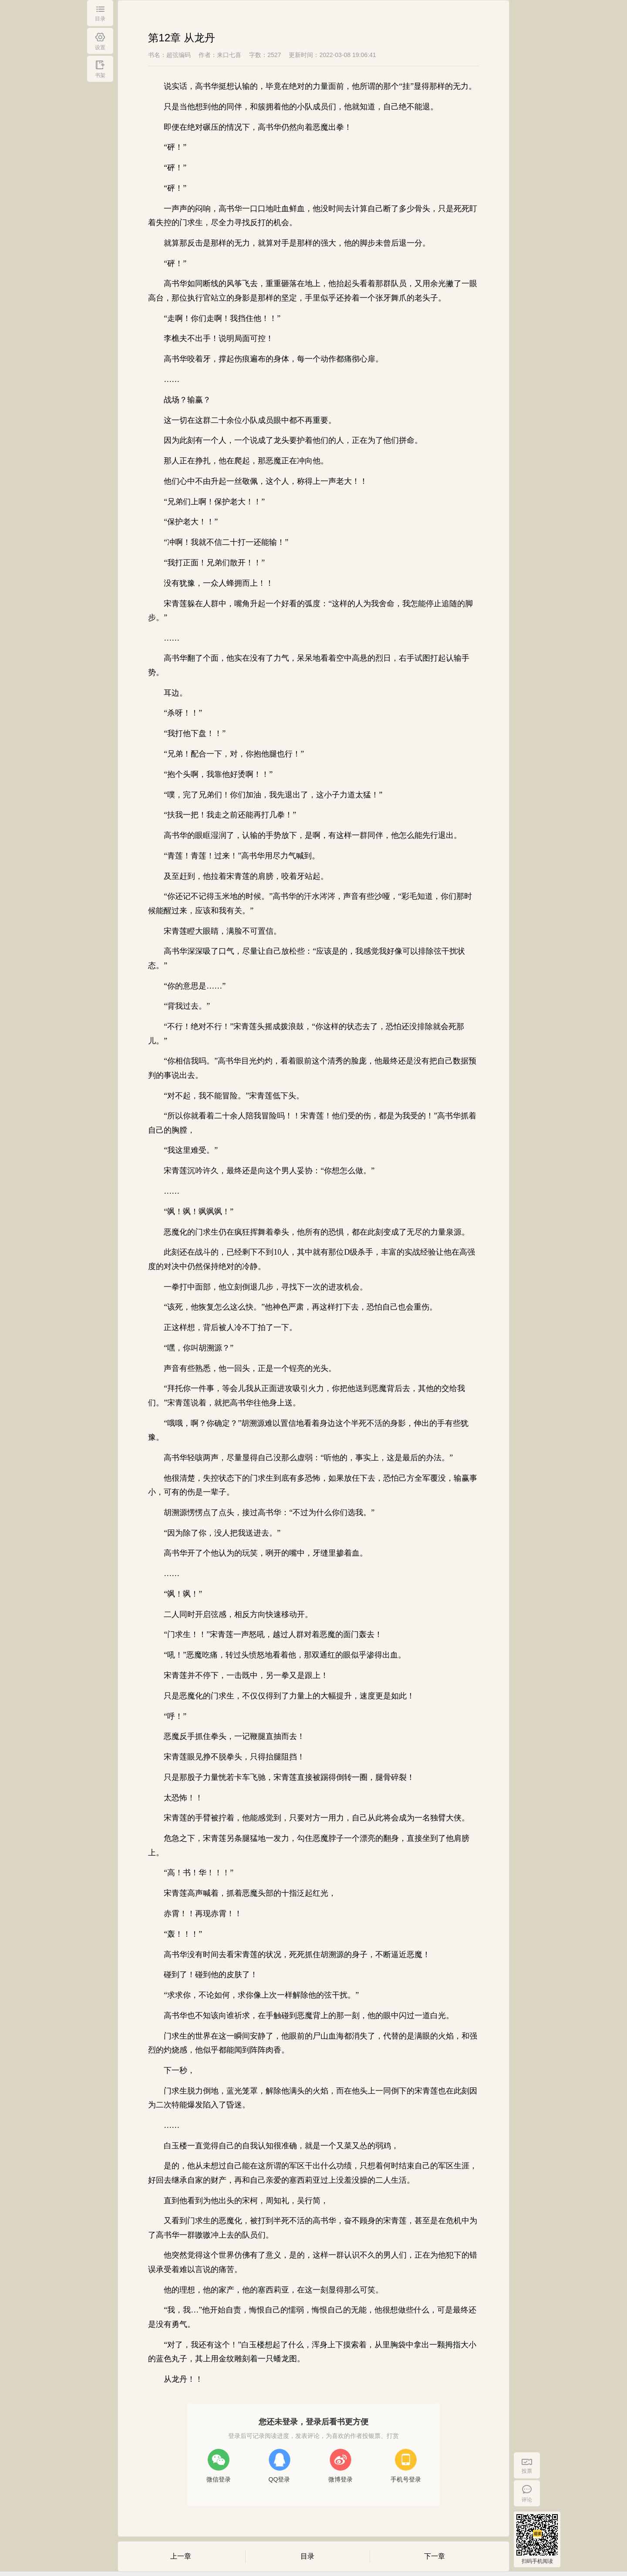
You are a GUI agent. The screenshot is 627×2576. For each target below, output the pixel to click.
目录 (307, 2556)
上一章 (180, 2556)
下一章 (434, 2556)
